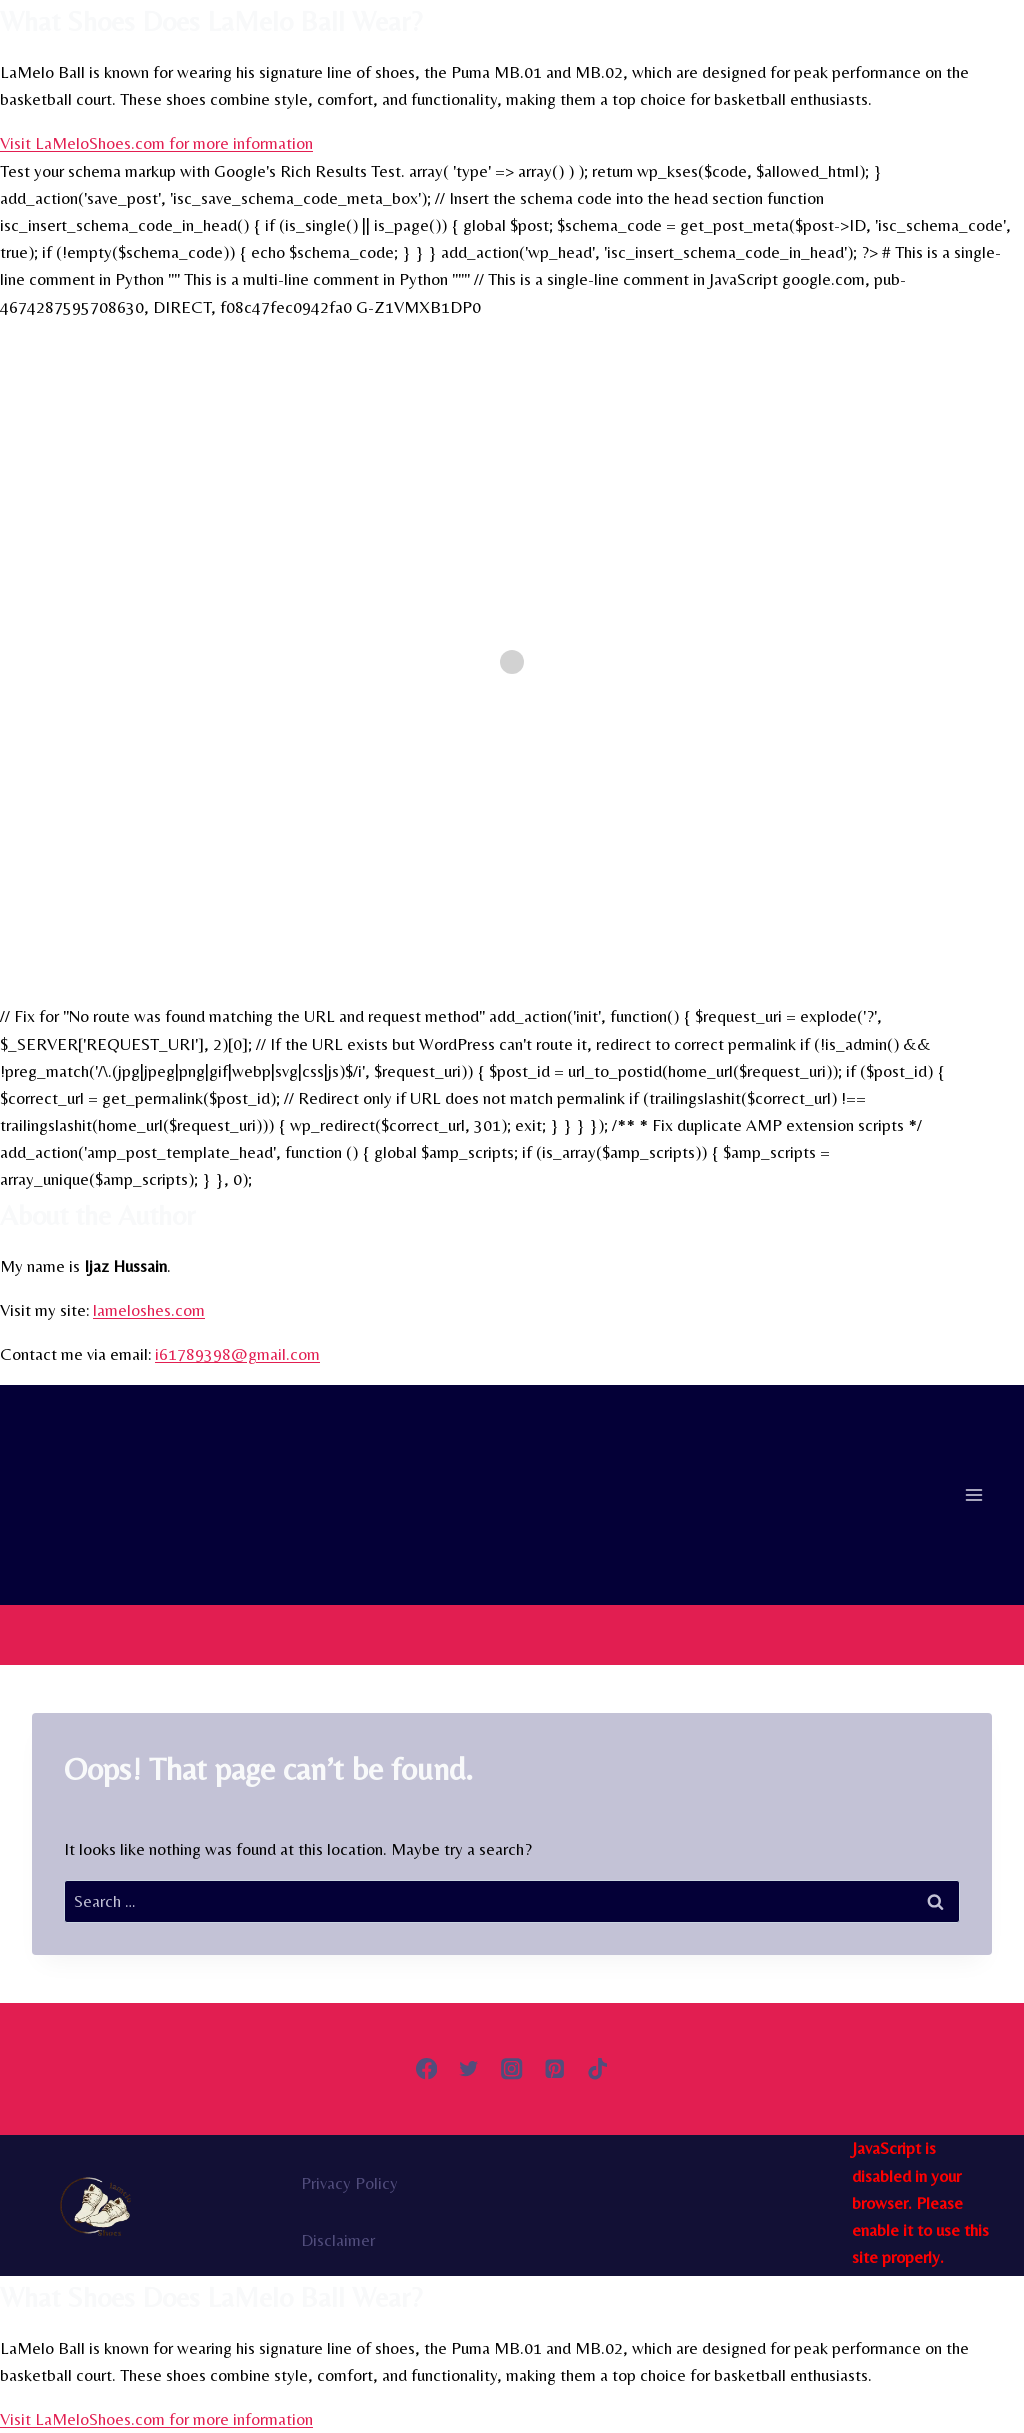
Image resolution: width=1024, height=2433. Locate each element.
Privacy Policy (349, 2183)
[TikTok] (597, 2069)
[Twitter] (469, 2069)
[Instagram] (512, 2069)
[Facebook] (426, 2069)
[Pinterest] (554, 2069)
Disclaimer (338, 2240)
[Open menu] (973, 1495)
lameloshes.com (149, 1310)
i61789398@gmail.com (237, 1354)
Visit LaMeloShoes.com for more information (156, 143)
